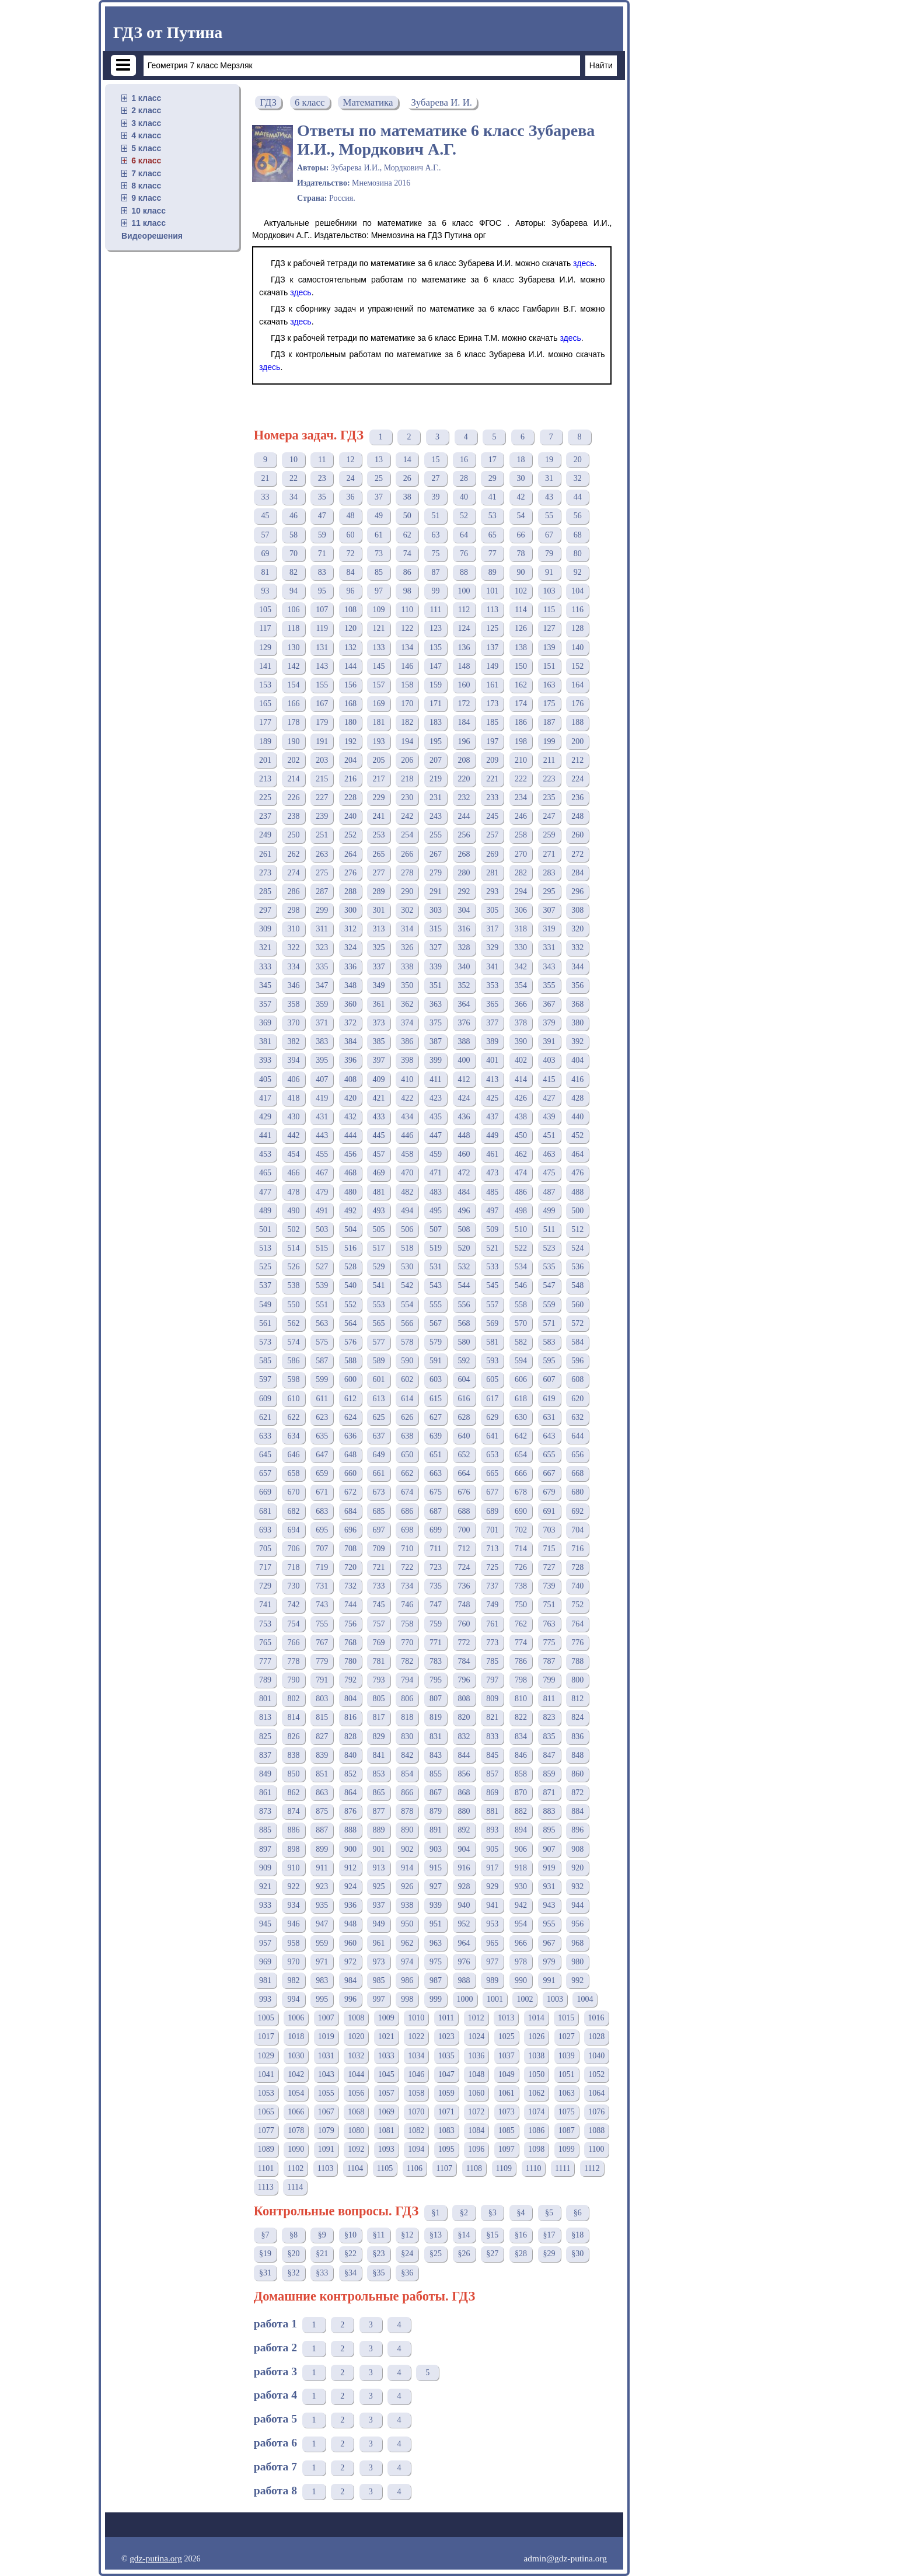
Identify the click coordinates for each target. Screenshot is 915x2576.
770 (407, 1642)
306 (521, 910)
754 (294, 1623)
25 (379, 478)
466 (294, 1172)
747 (435, 1604)
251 (322, 834)
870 (521, 1792)
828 (350, 1736)
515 (322, 1248)
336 (350, 966)
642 (521, 1436)
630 (521, 1417)
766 (294, 1642)
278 (407, 872)
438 (521, 1116)
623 (322, 1417)
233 (492, 797)
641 (492, 1436)
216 (350, 778)
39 (435, 497)
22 (293, 478)
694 (294, 1530)
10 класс (148, 210)
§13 (435, 2235)
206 (407, 760)
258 (521, 834)
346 (294, 985)
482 (407, 1192)
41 (492, 497)
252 (350, 834)
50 (407, 515)
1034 (416, 2055)
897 (265, 1849)
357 (265, 1004)
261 (265, 854)
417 (265, 1098)
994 (294, 1999)
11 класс (148, 223)
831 (435, 1736)
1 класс (146, 98)
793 (379, 1680)
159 (435, 684)
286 (294, 891)
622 (294, 1417)
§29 (549, 2253)
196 (464, 741)
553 (379, 1304)
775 (549, 1642)
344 (577, 966)
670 (294, 1492)
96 (350, 591)
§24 (407, 2253)
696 (350, 1530)
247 (549, 816)
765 (265, 1642)
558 (521, 1304)
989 (492, 1980)
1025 (506, 2036)
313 (379, 928)
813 (265, 1717)
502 (294, 1229)
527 (322, 1266)
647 (322, 1454)
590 (407, 1360)
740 (577, 1586)
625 (379, 1417)
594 (521, 1360)
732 (350, 1586)
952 (464, 1923)
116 (578, 609)
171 (435, 703)
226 (294, 797)
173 (492, 703)
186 (521, 722)
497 (492, 1210)
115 (549, 609)
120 (350, 628)
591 (435, 1360)
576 (350, 1342)
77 (492, 553)
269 (492, 854)
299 (322, 910)
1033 (386, 2055)
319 (549, 928)
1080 (356, 2130)
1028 (596, 2036)
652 (464, 1454)
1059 (446, 2093)
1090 (296, 2149)
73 (379, 553)
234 (521, 797)
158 (407, 684)
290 (407, 891)
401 (492, 1060)
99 (435, 591)
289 (379, 891)
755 (322, 1623)
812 (577, 1698)
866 (407, 1792)
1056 (356, 2093)
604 (464, 1379)
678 (521, 1492)
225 (265, 797)
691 (549, 1511)
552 (350, 1304)
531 (435, 1266)
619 (549, 1398)
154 (294, 684)
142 (294, 666)
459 (435, 1154)
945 (265, 1923)
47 (322, 515)
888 (350, 1829)
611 (321, 1398)
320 (577, 928)
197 (492, 741)
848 (577, 1755)
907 (549, 1849)
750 (521, 1604)
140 (577, 647)
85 (379, 572)
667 (549, 1473)
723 (435, 1567)
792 (350, 1680)
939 (435, 1905)
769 (379, 1642)
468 (350, 1172)
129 (265, 647)
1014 (536, 2017)
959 (322, 1943)
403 (549, 1060)
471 (435, 1172)
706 (294, 1548)
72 (350, 553)
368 (577, 1004)
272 (577, 854)
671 (322, 1492)
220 (464, 778)
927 (435, 1886)
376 (464, 1022)
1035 (446, 2055)
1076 (596, 2111)
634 (294, 1436)
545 (492, 1285)
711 (435, 1548)
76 (464, 553)
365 (492, 1004)
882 (521, 1811)
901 (379, 1849)
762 (521, 1623)
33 (265, 497)
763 (549, 1623)
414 (521, 1079)
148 (464, 666)
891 (435, 1829)
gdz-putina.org (156, 2558)
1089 (266, 2149)
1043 (326, 2074)
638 (407, 1436)
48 (350, 515)
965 (492, 1943)
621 (265, 1417)
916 (464, 1867)
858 (521, 1773)
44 (578, 497)
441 (265, 1135)
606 (521, 1379)
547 (549, 1285)
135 (435, 647)
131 (322, 647)
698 (407, 1530)
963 (435, 1943)
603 (435, 1379)
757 (379, 1623)
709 (379, 1548)
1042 (296, 2074)
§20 (294, 2253)
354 (521, 985)
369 (265, 1022)
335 (322, 966)
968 (577, 1943)
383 (322, 1041)
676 (464, 1492)
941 (492, 1905)
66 (520, 534)
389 (492, 1041)
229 (379, 797)
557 (492, 1304)
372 (350, 1022)
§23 (379, 2253)
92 (578, 572)
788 (577, 1661)
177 (265, 722)
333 (265, 966)
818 (407, 1717)
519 (435, 1248)
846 (521, 1755)
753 (265, 1623)
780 (350, 1661)
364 (464, 1004)
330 (521, 947)
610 (294, 1398)
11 (322, 459)
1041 (266, 2074)
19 (549, 459)
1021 (386, 2036)
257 (492, 834)
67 (549, 534)
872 (577, 1792)
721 (379, 1567)
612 (350, 1398)
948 (350, 1923)
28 (464, 478)
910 (294, 1867)
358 (294, 1004)
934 (294, 1905)
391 (549, 1041)
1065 (266, 2111)
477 (265, 1192)
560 (577, 1304)
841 (379, 1755)
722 (407, 1567)
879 (435, 1811)
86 (407, 572)
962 (407, 1943)
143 (322, 666)
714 (521, 1548)
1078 (296, 2130)
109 (379, 609)
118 (293, 628)
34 (293, 497)
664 (464, 1473)
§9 (322, 2235)
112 (464, 609)
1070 (416, 2111)
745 (379, 1604)
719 (322, 1567)
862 (294, 1792)
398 (407, 1060)
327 (435, 947)
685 (379, 1511)
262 (294, 854)
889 (379, 1829)
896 (577, 1829)
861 (265, 1792)
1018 (296, 2036)
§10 (350, 2235)
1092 (356, 2149)
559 (549, 1304)
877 (379, 1811)
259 (549, 834)
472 (464, 1172)
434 (407, 1116)
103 (549, 591)
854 (407, 1773)
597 (265, 1379)
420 (350, 1098)
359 (322, 1004)
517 (379, 1248)
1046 (416, 2074)
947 (322, 1923)
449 (492, 1135)
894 (521, 1829)
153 (265, 684)
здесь (583, 263)
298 (294, 910)
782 (407, 1661)
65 (492, 534)
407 (322, 1079)
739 (549, 1586)
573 (265, 1342)
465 (265, 1172)
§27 (492, 2253)
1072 (476, 2111)
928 (464, 1886)
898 (294, 1849)
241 (379, 816)
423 (435, 1098)
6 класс (146, 160)
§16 (521, 2235)
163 (549, 684)
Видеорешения (152, 235)
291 (435, 891)
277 (379, 872)
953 (492, 1923)
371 (322, 1022)
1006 (296, 2017)
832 (464, 1736)
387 (435, 1041)
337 (379, 966)
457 (379, 1154)
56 (578, 515)
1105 (385, 2168)
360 (350, 1004)
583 (549, 1342)
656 (577, 1454)
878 (407, 1811)
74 (407, 553)
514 (294, 1248)
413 (492, 1079)
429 (265, 1116)
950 (407, 1923)
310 (294, 928)
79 (549, 553)
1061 (506, 2093)
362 (407, 1004)
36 (350, 497)
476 (577, 1172)
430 (294, 1116)
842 (407, 1755)
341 (492, 966)
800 (577, 1680)
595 (549, 1360)
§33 (322, 2272)
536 (577, 1266)
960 (350, 1943)
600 (350, 1379)
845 (492, 1755)
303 (435, 910)
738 (521, 1586)
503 (322, 1229)
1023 (446, 2036)
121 (379, 628)
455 (322, 1154)
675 (435, 1492)
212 (577, 760)
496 (464, 1210)
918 (521, 1867)
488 (577, 1192)
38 (407, 497)
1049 (506, 2074)
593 (492, 1360)
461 (492, 1154)
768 (350, 1642)
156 (350, 684)
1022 (416, 2036)
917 (492, 1867)
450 (521, 1135)
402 (521, 1060)
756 (350, 1623)
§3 (492, 2212)
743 (322, 1604)
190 (294, 741)
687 (435, 1511)
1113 (266, 2187)
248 (577, 816)
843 (435, 1755)
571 (549, 1323)
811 (549, 1698)
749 (492, 1604)
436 (464, 1116)
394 (294, 1060)
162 (521, 684)
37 (379, 497)
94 (293, 591)
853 (379, 1773)
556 (464, 1304)
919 (549, 1867)
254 (407, 834)
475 (549, 1172)
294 (521, 891)
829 (379, 1736)
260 (577, 834)
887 (322, 1829)
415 (549, 1079)
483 (435, 1192)
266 (407, 854)
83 (322, 572)
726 (521, 1567)
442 (294, 1135)
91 (549, 572)
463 (549, 1154)
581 (492, 1342)
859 (549, 1773)
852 (350, 1773)
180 (350, 722)
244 (464, 816)
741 (265, 1604)
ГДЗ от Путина (167, 32)
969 (265, 1961)
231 (435, 797)
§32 (294, 2272)
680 (577, 1492)
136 (464, 647)
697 (379, 1530)
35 (322, 497)
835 (549, 1736)
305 (492, 910)
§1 (435, 2212)
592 (464, 1360)
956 (577, 1923)
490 (294, 1210)
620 (577, 1398)
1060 (476, 2093)
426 (521, 1098)
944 (577, 1905)
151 (549, 666)
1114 (295, 2187)
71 (322, 553)
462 (521, 1154)
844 (464, 1755)
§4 (520, 2212)
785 (492, 1661)
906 (521, 1849)
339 (435, 966)
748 (464, 1604)
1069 (386, 2111)
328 (464, 947)
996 (350, 1999)
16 (464, 459)
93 (265, 591)
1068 (356, 2111)
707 (322, 1548)
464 (577, 1154)
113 (492, 609)
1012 (476, 2017)
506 (407, 1229)
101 (492, 591)
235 (549, 797)
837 (265, 1755)
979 (549, 1961)
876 (350, 1811)
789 (265, 1680)
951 (435, 1923)
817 (379, 1717)
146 (407, 666)
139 (549, 647)
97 (379, 591)
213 (265, 778)
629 (492, 1417)
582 (521, 1342)
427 (549, 1098)
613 (379, 1398)
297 (265, 910)
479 (322, 1192)
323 (322, 947)
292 (464, 891)
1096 (476, 2149)
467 (322, 1172)
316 (464, 928)
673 (379, 1492)
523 (549, 1248)
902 (407, 1849)
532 (464, 1266)
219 (435, 778)
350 (407, 985)
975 (435, 1961)
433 (379, 1116)
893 (492, 1829)
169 (379, 703)
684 (350, 1511)
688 (464, 1511)
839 (322, 1755)
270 (521, 854)
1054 (296, 2093)
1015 (566, 2017)
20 (578, 459)
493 (379, 1210)
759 (435, 1623)
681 (265, 1511)
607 (549, 1379)
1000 (465, 1999)
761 (492, 1623)
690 (521, 1511)
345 (265, 985)
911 (321, 1867)
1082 (416, 2130)
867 (435, 1792)
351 (435, 985)
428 (577, 1098)
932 (577, 1886)
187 (549, 722)
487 (549, 1192)
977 (492, 1961)
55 (549, 515)
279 (435, 872)
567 (435, 1323)
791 (322, 1680)
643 (549, 1436)
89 (492, 572)
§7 (265, 2235)
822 (521, 1717)
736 (464, 1586)
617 (492, 1398)
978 (521, 1961)
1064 (596, 2093)
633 (265, 1436)
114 (520, 609)
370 (294, 1022)
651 (435, 1454)
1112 (592, 2168)
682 (294, 1511)
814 (294, 1717)
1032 (356, 2055)
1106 (414, 2168)
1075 (566, 2111)
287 (322, 891)
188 (577, 722)
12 (350, 459)
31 (549, 478)
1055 (326, 2093)
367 (549, 1004)
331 (549, 947)
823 (549, 1717)
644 (577, 1436)
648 (350, 1454)
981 (265, 1980)
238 (294, 816)
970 (294, 1961)
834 (521, 1736)
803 (322, 1698)
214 (294, 778)
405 (265, 1079)
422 (407, 1098)
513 (265, 1248)
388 (464, 1041)
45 (265, 515)
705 (265, 1548)
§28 (521, 2253)
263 (322, 854)
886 (294, 1829)
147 (435, 666)
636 (350, 1436)
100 (464, 591)
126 (521, 628)
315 (435, 928)
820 (464, 1717)
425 (492, 1098)
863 (322, 1792)
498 (521, 1210)
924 (350, 1886)
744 (350, 1604)
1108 (474, 2168)
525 (265, 1266)
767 (322, 1642)
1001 (495, 1999)
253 (379, 834)
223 (549, 778)
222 (521, 778)
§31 (265, 2272)
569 (492, 1323)
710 (407, 1548)
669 (265, 1492)
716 (577, 1548)
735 (435, 1586)
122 (407, 628)
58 (293, 534)
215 (322, 778)
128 (577, 628)
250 (294, 834)
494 (407, 1210)
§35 (379, 2272)
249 (265, 834)
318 (521, 928)
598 (294, 1379)
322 (294, 947)
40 (464, 497)
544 (464, 1285)
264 (350, 854)
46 (293, 515)
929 (492, 1886)
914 (407, 1867)
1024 (476, 2036)
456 (350, 1154)
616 (464, 1398)
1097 (506, 2149)
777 (265, 1661)
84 (350, 572)
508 (464, 1229)
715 (549, 1548)
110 (407, 609)
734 (407, 1586)
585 (265, 1360)
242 (407, 816)
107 (322, 609)
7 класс (146, 173)
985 (379, 1980)
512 (577, 1229)
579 (435, 1342)
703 (549, 1530)
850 (294, 1773)
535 (549, 1266)
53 (492, 515)
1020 (356, 2036)
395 (322, 1060)
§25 (435, 2253)
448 (464, 1135)
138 (521, 647)
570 (521, 1323)
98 (407, 591)
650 (407, 1454)
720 (350, 1567)
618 (521, 1398)
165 (265, 703)
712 (464, 1548)
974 (407, 1961)
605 (492, 1379)
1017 (266, 2036)
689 (492, 1511)
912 (350, 1867)
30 (520, 478)
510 (521, 1229)
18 (520, 459)
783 (435, 1661)
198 (521, 741)
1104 (355, 2168)
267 (435, 854)
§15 (492, 2235)
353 (492, 985)
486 (521, 1192)
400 (464, 1060)
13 (379, 459)
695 (322, 1530)
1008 (356, 2017)
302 (407, 910)
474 (521, 1172)
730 (294, 1586)
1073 (506, 2111)
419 (322, 1098)
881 (492, 1811)
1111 (562, 2168)
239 (322, 816)
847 (549, 1755)
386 (407, 1041)
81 (265, 572)
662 (407, 1473)
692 (577, 1511)
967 (549, 1943)
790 (294, 1680)
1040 (596, 2055)
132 (350, 647)
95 (322, 591)
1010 (416, 2017)
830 (407, 1736)
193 (379, 741)
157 (379, 684)
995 (322, 1999)
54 (520, 515)
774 (521, 1642)
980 (577, 1961)
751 (549, 1604)
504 (350, 1229)
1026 (536, 2036)
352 (464, 985)
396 (350, 1060)
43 (549, 497)
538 (294, 1285)
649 (379, 1454)
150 (521, 666)
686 (407, 1511)
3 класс (146, 123)
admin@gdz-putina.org (565, 2558)
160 (464, 684)
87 (435, 572)
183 (435, 722)
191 (322, 741)
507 (435, 1229)
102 (521, 591)
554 (407, 1304)
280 (464, 872)
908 (577, 1849)
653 (492, 1454)
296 (577, 891)
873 (265, 1811)
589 (379, 1360)
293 (492, 891)
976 (464, 1961)
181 (379, 722)
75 (435, 553)
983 (322, 1980)
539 (322, 1285)
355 (549, 985)
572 (577, 1323)
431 (322, 1116)
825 (265, 1736)
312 (350, 928)
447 (435, 1135)
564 (350, 1323)
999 (435, 1999)
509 (492, 1229)
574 (294, 1342)
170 (407, 703)
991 (549, 1980)
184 (464, 722)
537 (265, 1285)
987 (435, 1980)
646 (294, 1454)
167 (322, 703)
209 (492, 760)
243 (435, 816)
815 (322, 1717)
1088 (596, 2130)
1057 (386, 2093)
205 (379, 760)
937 (379, 1905)
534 (521, 1266)
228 (350, 797)
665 (492, 1473)
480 (350, 1192)
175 (549, 703)
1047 (446, 2074)
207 (435, 760)
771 (435, 1642)
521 (492, 1248)
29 (492, 478)
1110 (534, 2168)
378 (521, 1022)
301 (379, 910)
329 (492, 947)
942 (521, 1905)
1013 (506, 2017)
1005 (266, 2017)
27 (435, 478)
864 (350, 1792)
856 (464, 1773)
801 (265, 1698)
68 (578, 534)
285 (265, 891)
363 (435, 1004)
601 (379, 1379)
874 (294, 1811)
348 (350, 985)
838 (294, 1755)
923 (322, 1886)
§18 (577, 2235)
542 (407, 1285)
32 (578, 478)
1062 (536, 2093)
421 (379, 1098)
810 (521, 1698)
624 (350, 1417)
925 (379, 1886)
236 (577, 797)
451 (549, 1135)
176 (577, 703)
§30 (577, 2253)
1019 (326, 2036)
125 (492, 628)
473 (492, 1172)
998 (407, 1999)
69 (265, 553)
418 (294, 1098)
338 (407, 966)
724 (464, 1567)
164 (577, 684)
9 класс (146, 198)
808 (464, 1698)
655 (549, 1454)
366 (521, 1004)
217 (379, 778)
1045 (386, 2074)
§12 (407, 2235)
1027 (566, 2036)
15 (435, 459)
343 (549, 966)
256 (464, 834)
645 (265, 1454)
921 (265, 1886)
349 (379, 985)
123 (435, 628)
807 (435, 1698)
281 (492, 872)
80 (578, 553)
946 (294, 1923)
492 (350, 1210)
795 (435, 1680)
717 (265, 1567)
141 (265, 666)
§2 (464, 2212)
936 (350, 1905)
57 (265, 534)
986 (407, 1980)
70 (293, 553)
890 (407, 1829)
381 (265, 1041)
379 (549, 1022)
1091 (326, 2149)
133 (379, 647)
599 (322, 1379)
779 (322, 1661)
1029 (266, 2055)
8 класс (146, 185)
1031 (326, 2055)
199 (549, 741)
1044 (356, 2074)
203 (322, 760)
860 (577, 1773)
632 (577, 1417)
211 (549, 760)
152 (577, 666)
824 (577, 1717)
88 (464, 572)
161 (492, 684)
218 (407, 778)
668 (577, 1473)
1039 (566, 2055)
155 (322, 684)
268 (464, 854)
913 (379, 1867)
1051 (566, 2074)
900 (350, 1849)
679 (549, 1492)
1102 (295, 2168)
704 (577, 1530)
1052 (596, 2074)
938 (407, 1905)
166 (294, 703)
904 (464, 1849)
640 (464, 1436)
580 (464, 1342)
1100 (596, 2149)
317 (492, 928)
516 (350, 1248)
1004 (585, 1999)
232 (464, 797)
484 (464, 1192)
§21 (322, 2253)
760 (464, 1623)
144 (350, 666)
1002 (524, 1999)
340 (464, 966)
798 (521, 1680)
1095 (446, 2149)
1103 (325, 2168)
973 (379, 1961)
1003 (555, 1999)
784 (464, 1661)
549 (265, 1304)
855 (435, 1773)
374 (407, 1022)
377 (492, 1022)
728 (577, 1567)
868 (464, 1792)
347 (322, 985)
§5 (549, 2212)
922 (294, 1886)
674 (407, 1492)
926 (407, 1886)
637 (379, 1436)
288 (350, 891)
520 (464, 1248)
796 (464, 1680)
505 (379, 1229)
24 (350, 478)
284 (577, 872)
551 (322, 1304)
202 (294, 760)
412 (464, 1079)
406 (294, 1079)
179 (322, 722)
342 (521, 966)
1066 (296, 2111)
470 (407, 1172)
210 (521, 760)
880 (464, 1811)
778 (294, 1661)
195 (435, 741)
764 (577, 1623)
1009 (386, 2017)
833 (492, 1736)
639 (435, 1436)
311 (321, 928)
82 (293, 572)
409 (379, 1079)
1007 (326, 2017)
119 (321, 628)
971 (322, 1961)
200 (577, 741)
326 (407, 947)
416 (577, 1079)
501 (265, 1229)
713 (492, 1548)
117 (265, 628)
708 (350, 1548)
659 (322, 1473)
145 (379, 666)
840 (350, 1755)
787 (549, 1661)
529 (379, 1266)
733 (379, 1586)
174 (521, 703)
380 (577, 1022)
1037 (506, 2055)
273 (265, 872)
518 (407, 1248)
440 (577, 1116)
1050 (536, 2074)
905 (492, 1849)
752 (577, 1604)
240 (350, 816)
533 (492, 1266)
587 (322, 1360)
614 (407, 1398)
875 (322, 1811)
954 (521, 1923)
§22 (350, 2253)
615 (435, 1398)
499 (549, 1210)
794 (407, 1680)
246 (521, 816)
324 (350, 947)
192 (350, 741)
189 (265, 741)
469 (379, 1172)
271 (549, 854)
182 (407, 722)
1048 (476, 2074)
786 (521, 1661)
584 (577, 1342)
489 (265, 1210)
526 (294, 1266)
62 (407, 534)
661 (379, 1473)
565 (379, 1323)
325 (379, 947)
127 (549, 628)
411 (435, 1079)
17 (492, 459)
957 (265, 1943)
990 (521, 1980)
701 (492, 1530)
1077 (266, 2130)
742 (294, 1604)
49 (379, 515)
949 (379, 1923)
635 (322, 1436)
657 (265, 1473)
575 (322, 1342)
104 (577, 591)
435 (435, 1116)
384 (350, 1041)
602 (407, 1379)
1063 (566, 2093)
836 (577, 1736)
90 (520, 572)
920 (577, 1867)
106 (294, 609)
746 (407, 1604)
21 (265, 478)
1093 (386, 2149)
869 (492, 1792)
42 (520, 497)
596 (577, 1360)
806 (407, 1698)
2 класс (146, 110)
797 (492, 1680)
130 (294, 647)
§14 (464, 2235)
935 (322, 1905)
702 (521, 1530)
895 (549, 1829)
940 (464, 1905)
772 (464, 1642)
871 (549, 1792)
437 (492, 1116)
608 (577, 1379)
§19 (265, 2253)
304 (464, 910)
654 (521, 1454)
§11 (379, 2235)
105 (265, 609)
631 (549, 1417)
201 (265, 760)
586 (294, 1360)
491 (322, 1210)
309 (265, 928)
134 (407, 647)
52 (464, 515)
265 (379, 854)
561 (265, 1323)
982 (294, 1980)
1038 (536, 2055)
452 (577, 1135)
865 (379, 1792)
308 (577, 910)
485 (492, 1192)
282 (521, 872)
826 (294, 1736)
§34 (350, 2272)
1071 (446, 2111)
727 (549, 1567)
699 (435, 1530)
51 (435, 515)
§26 (464, 2253)
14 (407, 459)
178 (294, 722)
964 (464, 1943)
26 (407, 478)
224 (577, 778)
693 (265, 1530)
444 (350, 1135)
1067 (326, 2111)
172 (464, 703)
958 (294, 1943)
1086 (536, 2130)
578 (407, 1342)
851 (322, 1773)
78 (520, 553)
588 (350, 1360)
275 (322, 872)
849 (265, 1773)
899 (322, 1849)
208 (464, 760)
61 (379, 534)
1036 (476, 2055)
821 (492, 1717)
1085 (506, 2130)
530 (407, 1266)
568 (464, 1323)
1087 (566, 2130)
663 (435, 1473)
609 (265, 1398)
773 (492, 1642)
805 (379, 1698)
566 (407, 1323)
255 (435, 834)
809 (492, 1698)
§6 (578, 2212)
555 (435, 1304)
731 (322, 1586)
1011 (446, 2017)
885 (265, 1829)
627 (435, 1417)
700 (464, 1530)
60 (350, 534)
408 (350, 1079)
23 (322, 478)
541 (379, 1285)
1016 (596, 2017)
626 (407, 1417)
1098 (536, 2149)
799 (549, 1680)
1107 (444, 2168)
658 (294, 1473)
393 (265, 1060)
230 (407, 797)
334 (294, 966)
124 (464, 628)
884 (577, 1811)
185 (492, 722)
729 (265, 1586)
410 (407, 1079)
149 (492, 666)
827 (322, 1736)
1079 (326, 2130)
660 (350, 1473)
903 (435, 1849)
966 (521, 1943)
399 (435, 1060)
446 (407, 1135)
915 (435, 1867)
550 (294, 1304)
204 (350, 760)
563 (322, 1323)
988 (464, 1980)
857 (492, 1773)
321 (265, 947)
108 (350, 609)
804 (350, 1698)
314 (407, 928)
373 (379, 1022)
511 (549, 1229)
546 (521, 1285)
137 (492, 647)
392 (577, 1041)
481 (379, 1192)
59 (322, 534)
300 (350, 910)
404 (577, 1060)
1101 (266, 2168)
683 (322, 1511)
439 (549, 1116)
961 (379, 1943)
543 (435, 1285)
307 (549, 910)
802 (294, 1698)
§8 (293, 2235)
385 (379, 1041)
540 (350, 1285)
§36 (407, 2272)
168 (350, 703)
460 (464, 1154)
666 (521, 1473)
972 (350, 1961)
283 (549, 872)
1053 (266, 2093)
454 (294, 1154)
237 (265, 816)
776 (577, 1642)
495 (435, 1210)
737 (492, 1586)
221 (492, 778)
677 (492, 1492)
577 (379, 1342)
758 (407, 1623)
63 (435, 534)
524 (577, 1248)
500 (577, 1210)
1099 (566, 2149)
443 (322, 1135)
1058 (416, 2093)
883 (549, 1811)
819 (435, 1717)
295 (549, 891)
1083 (446, 2130)
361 (379, 1004)
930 (521, 1886)
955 (549, 1923)
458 (407, 1154)
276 (350, 872)
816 (350, 1717)
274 (294, 872)
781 (379, 1661)
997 (379, 1999)
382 (294, 1041)
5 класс (146, 148)
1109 (504, 2168)
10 (293, 459)
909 (265, 1867)
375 (435, 1022)
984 (350, 1980)
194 (407, 741)
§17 (549, 2235)
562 (294, 1323)
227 (322, 797)
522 (521, 1248)
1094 (416, 2149)
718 (294, 1567)
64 (464, 534)
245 (492, 816)
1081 (386, 2130)
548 (577, 1285)
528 (350, 1266)
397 (379, 1060)
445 (379, 1135)
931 (549, 1886)
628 (464, 1417)
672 (350, 1492)
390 (521, 1041)
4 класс (146, 135)
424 (464, 1098)
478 (294, 1192)
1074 (536, 2111)
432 (350, 1116)
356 (577, 985)
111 (435, 609)
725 (492, 1567)
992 (577, 1980)
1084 (476, 2130)
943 (549, 1905)
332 (577, 947)
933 (265, 1905)
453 (265, 1154)
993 (265, 1999)
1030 (296, 2055)
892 (464, 1829)
